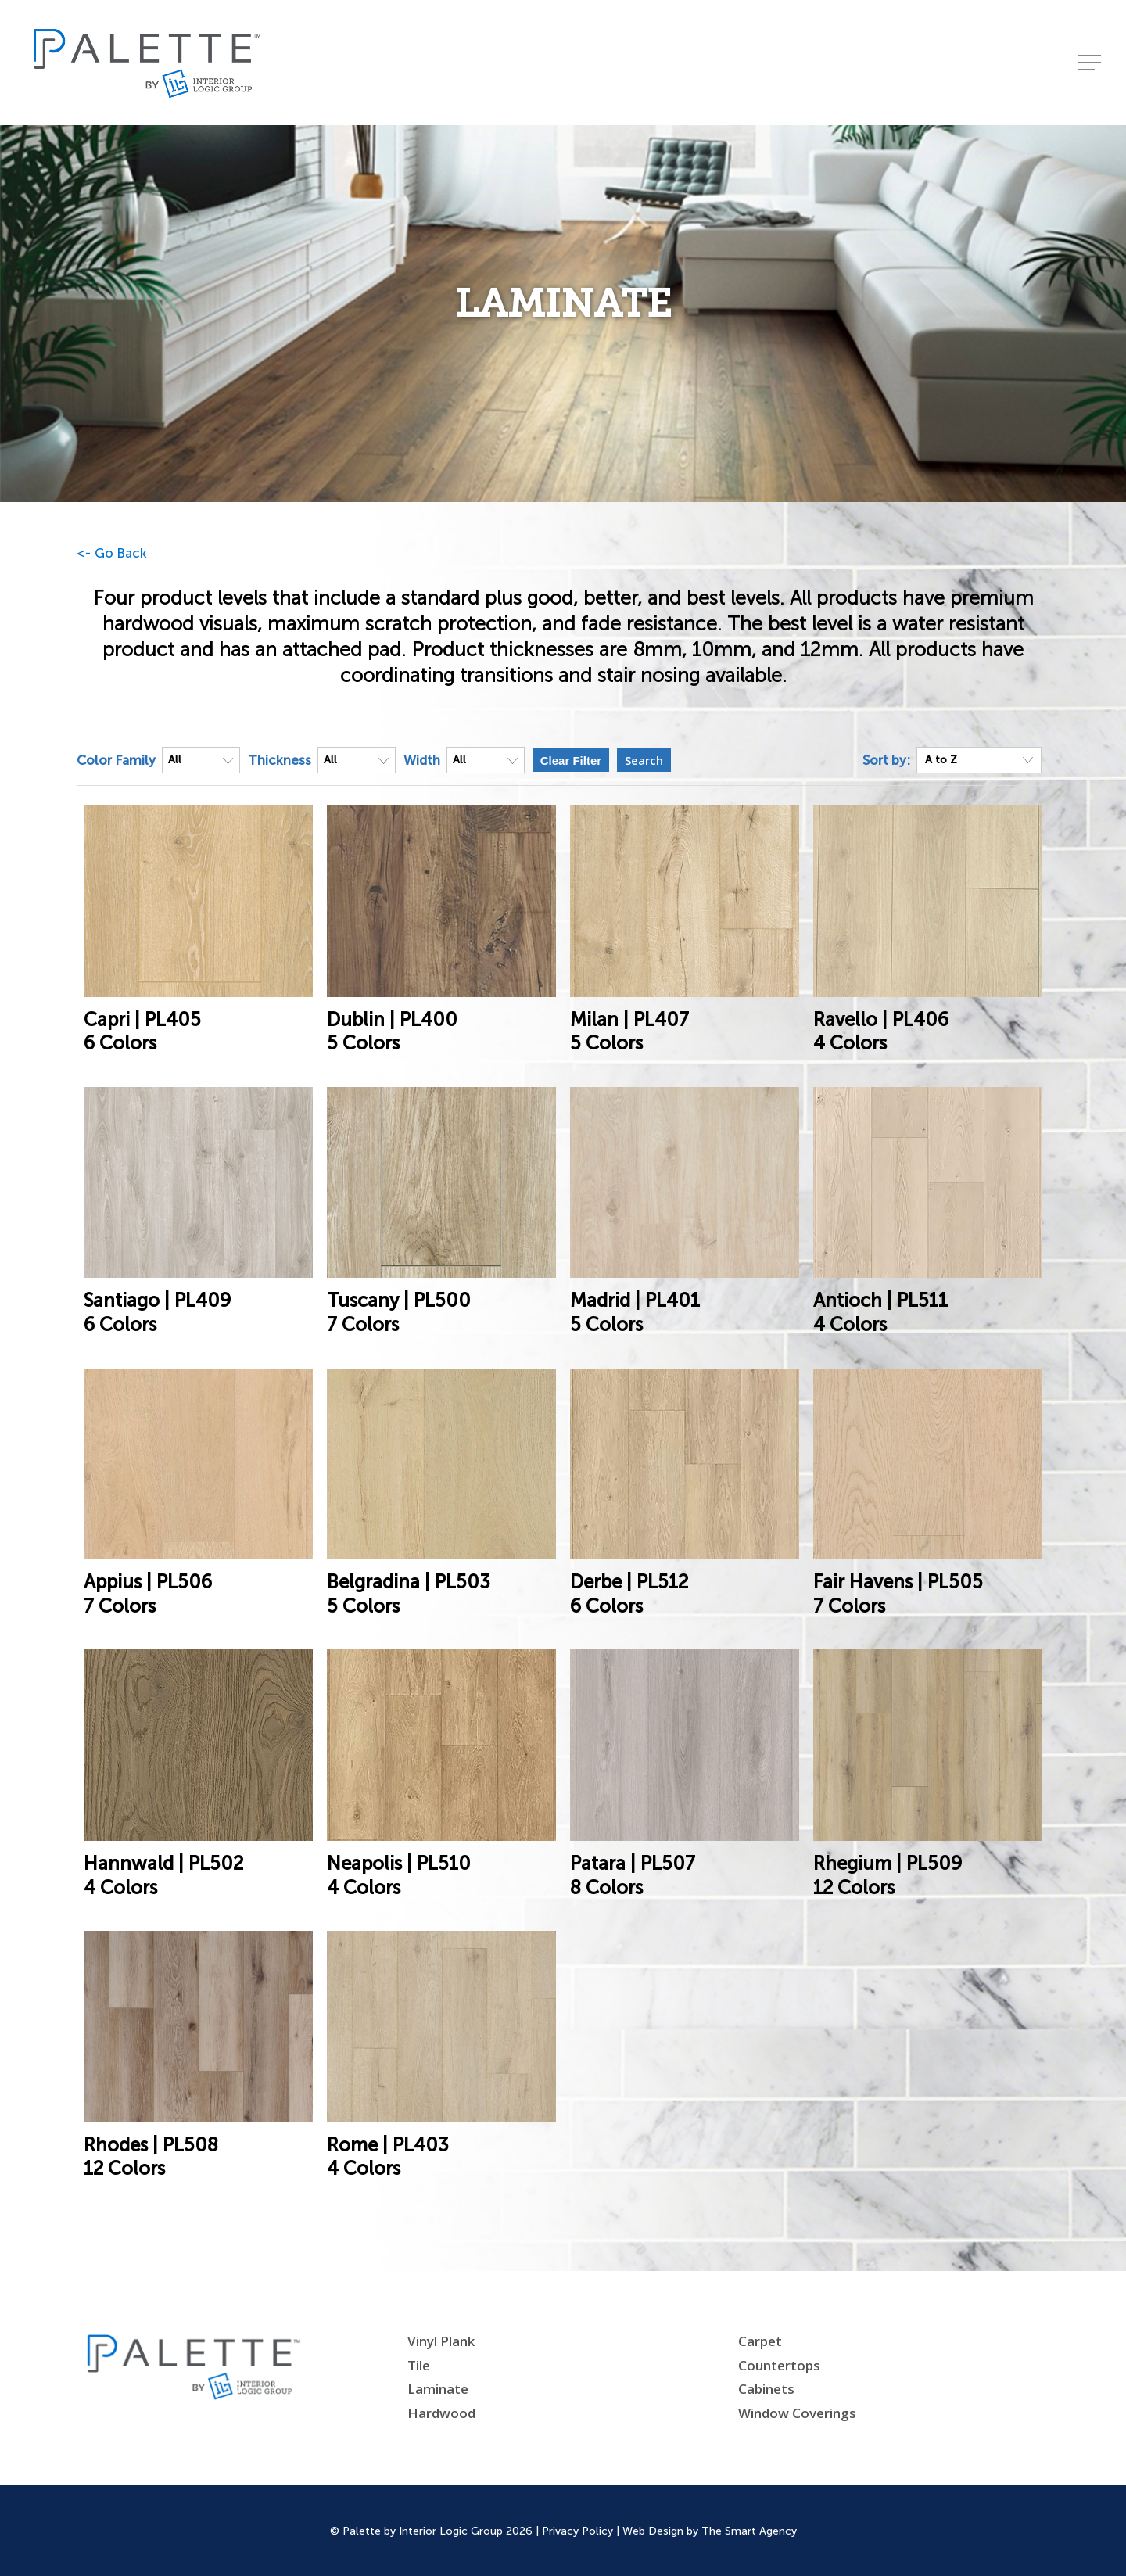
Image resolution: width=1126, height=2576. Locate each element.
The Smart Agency (749, 2531)
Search (644, 760)
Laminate (437, 2389)
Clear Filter (570, 760)
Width (421, 760)
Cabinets (766, 2389)
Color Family (116, 760)
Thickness (279, 760)
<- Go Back (112, 553)
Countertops (779, 2365)
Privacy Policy (577, 2531)
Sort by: (886, 760)
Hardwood (441, 2413)
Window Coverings (797, 2413)
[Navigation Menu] (1091, 63)
